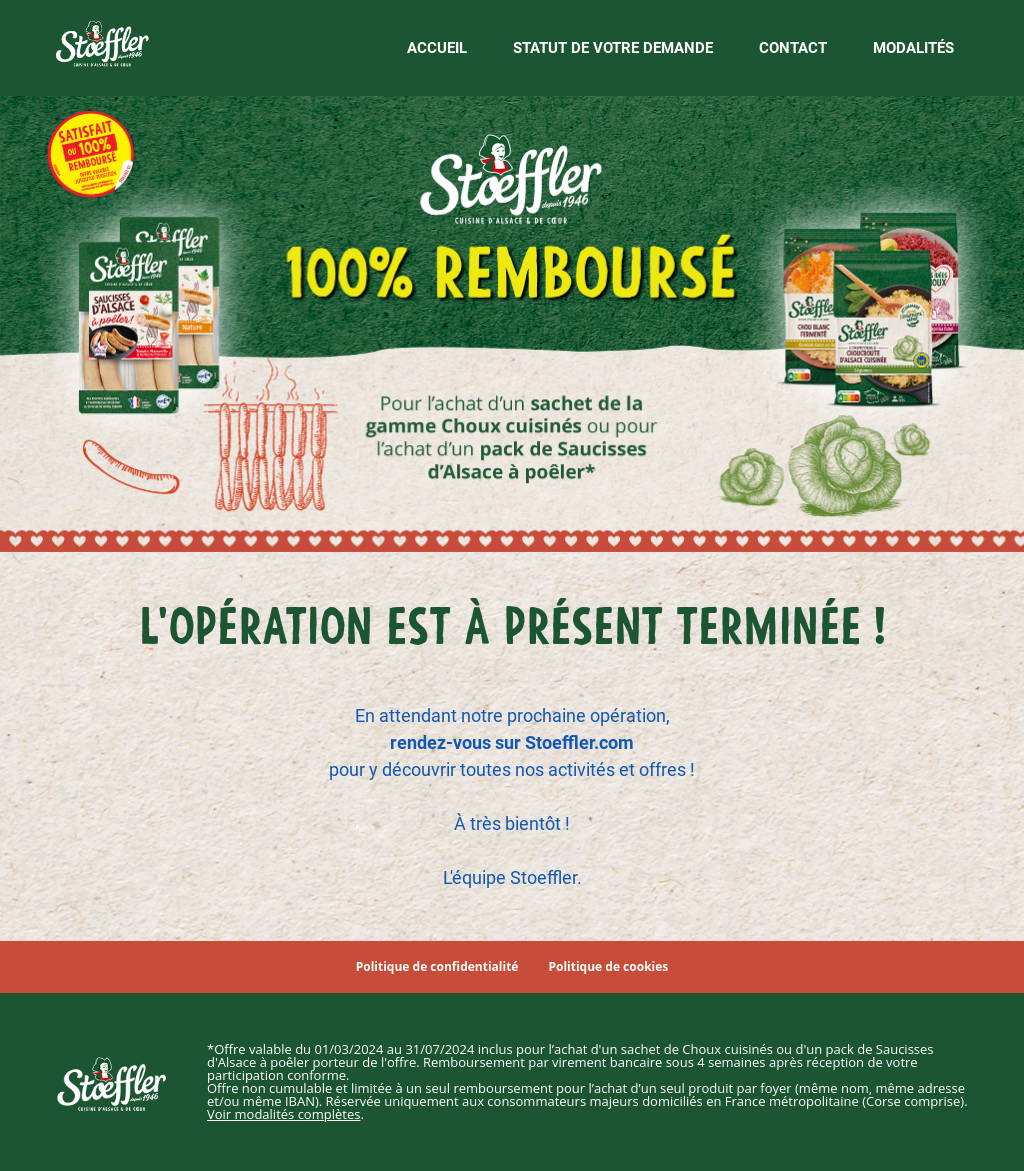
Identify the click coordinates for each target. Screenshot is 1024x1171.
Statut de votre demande (613, 48)
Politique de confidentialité (437, 967)
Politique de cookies (608, 967)
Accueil (437, 48)
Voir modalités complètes (283, 1114)
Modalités (913, 48)
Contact (793, 48)
